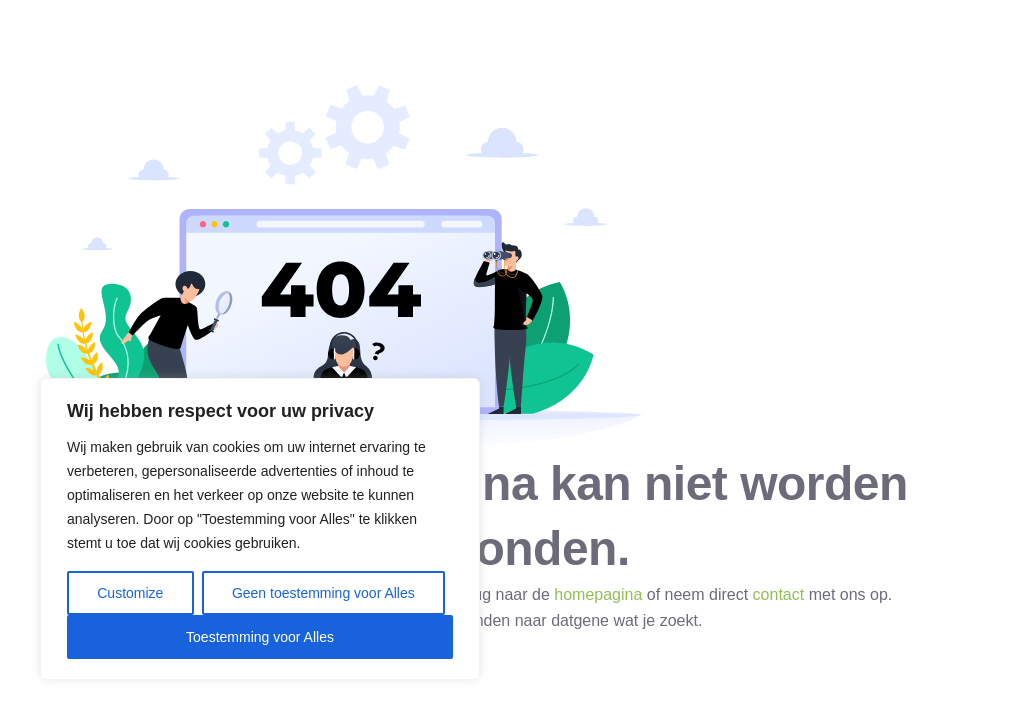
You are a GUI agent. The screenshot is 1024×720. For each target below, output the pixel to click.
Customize (130, 593)
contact (779, 594)
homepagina (598, 594)
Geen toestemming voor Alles (323, 593)
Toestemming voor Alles (260, 637)
